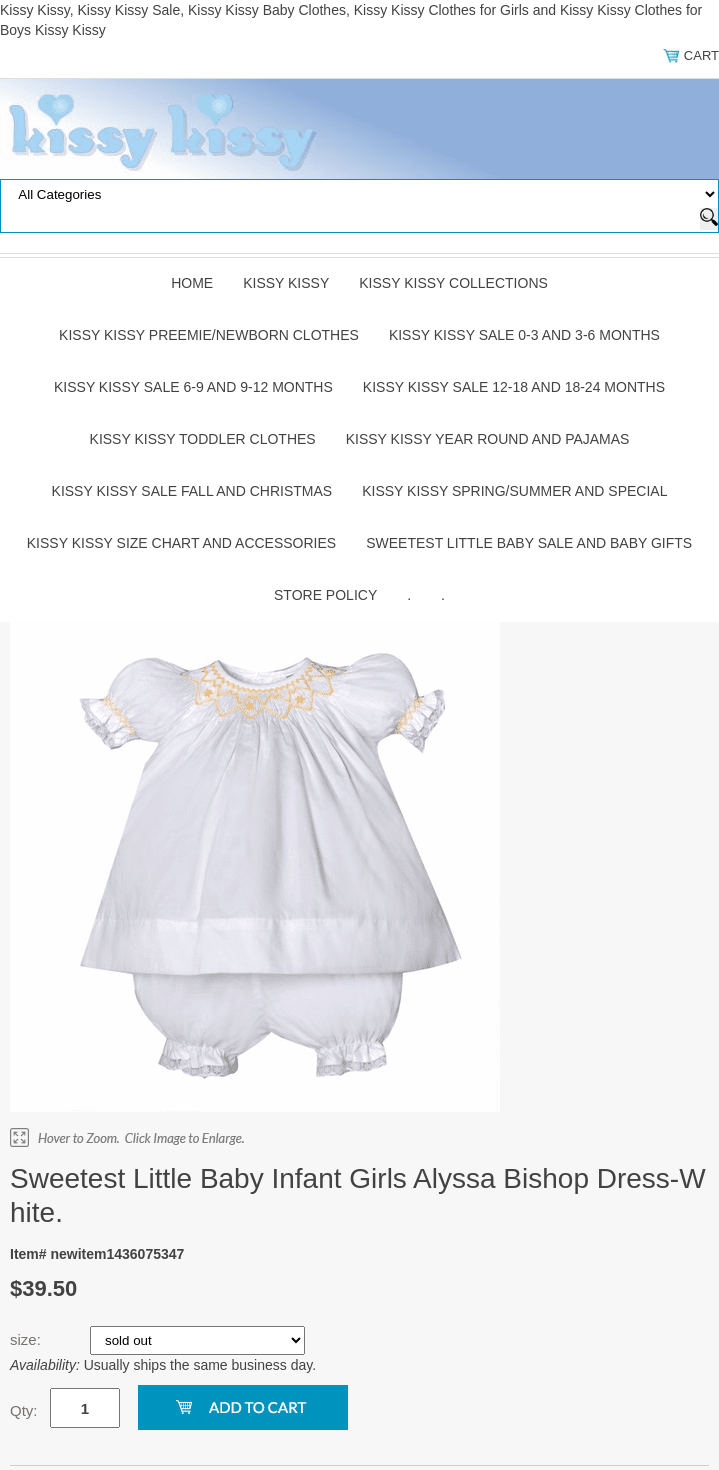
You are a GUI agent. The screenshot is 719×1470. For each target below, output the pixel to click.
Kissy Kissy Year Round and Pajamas (488, 439)
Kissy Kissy (286, 283)
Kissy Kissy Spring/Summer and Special (514, 491)
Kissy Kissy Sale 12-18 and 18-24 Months (514, 387)
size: (27, 1339)
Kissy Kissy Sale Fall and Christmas (192, 491)
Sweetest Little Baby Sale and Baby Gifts (529, 543)
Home (192, 283)
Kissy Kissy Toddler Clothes (203, 439)
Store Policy (325, 595)
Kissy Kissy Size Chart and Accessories (181, 543)
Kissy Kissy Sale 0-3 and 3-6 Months (524, 335)
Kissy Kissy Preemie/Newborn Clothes (209, 335)
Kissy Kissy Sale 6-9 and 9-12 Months (193, 387)
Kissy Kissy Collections (453, 283)
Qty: (24, 1410)
